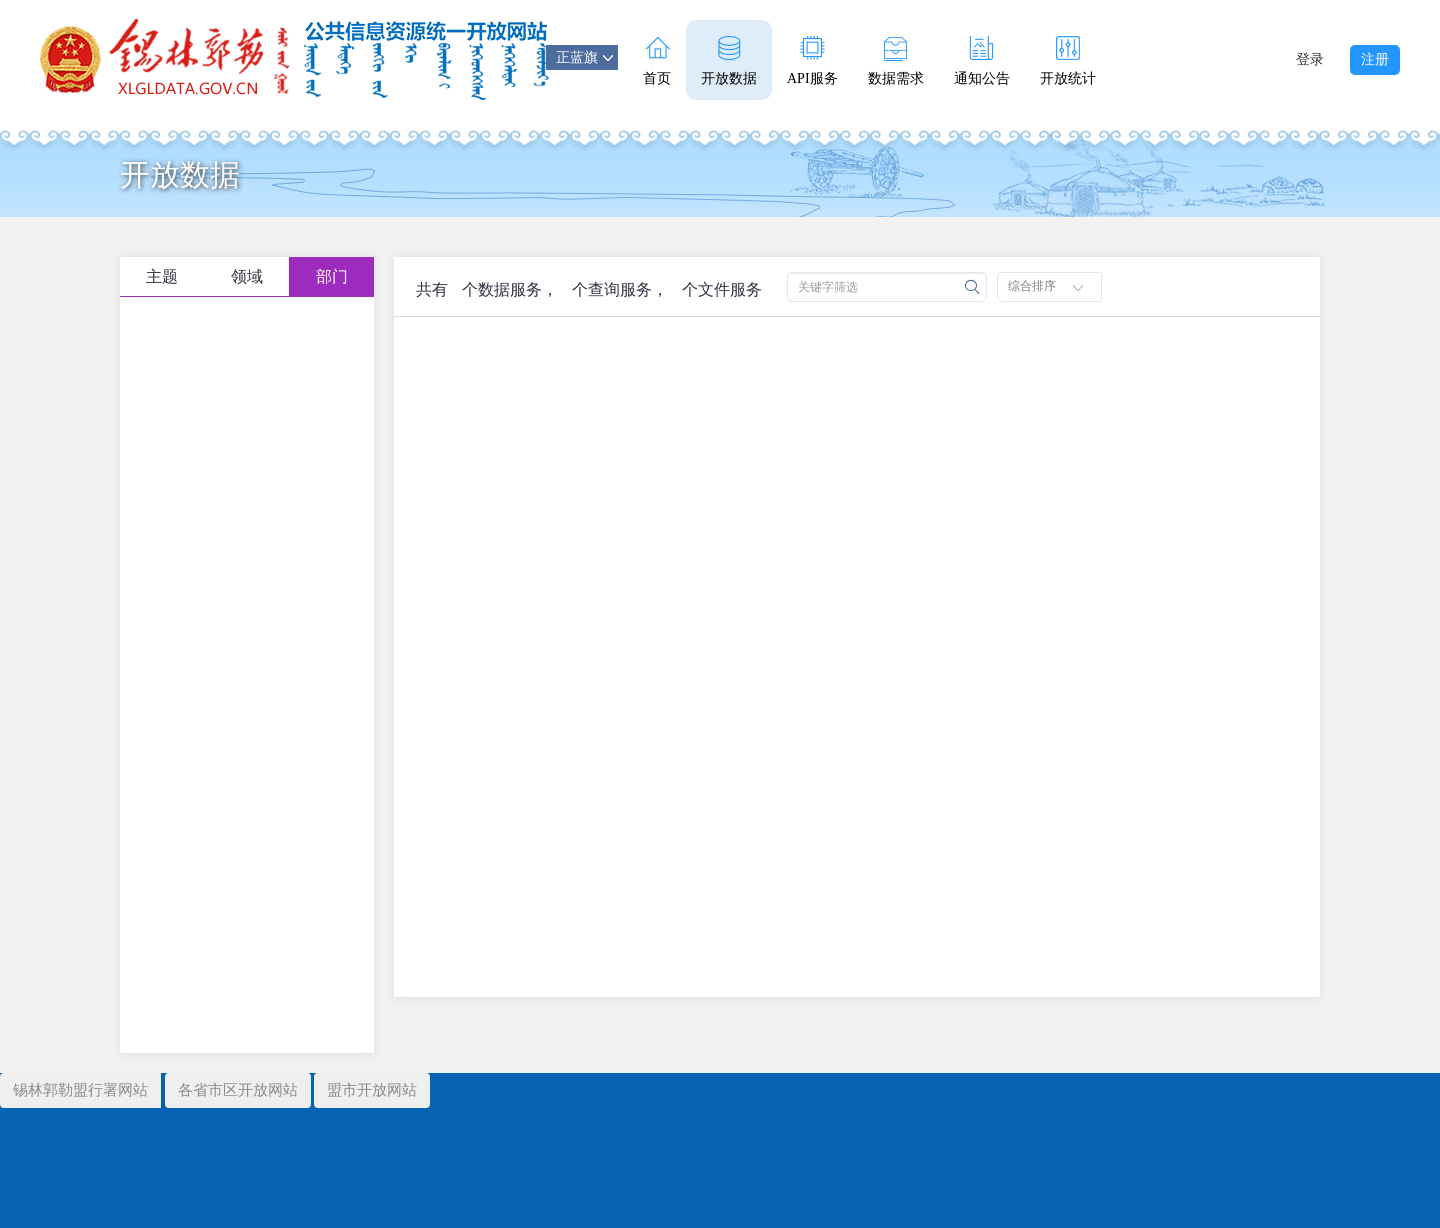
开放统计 (1068, 61)
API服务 (812, 61)
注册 (1375, 59)
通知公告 (982, 61)
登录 (1310, 59)
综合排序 (1045, 286)
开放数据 (729, 61)
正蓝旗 (584, 57)
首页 (657, 61)
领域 (247, 276)
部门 (332, 276)
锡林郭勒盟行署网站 (80, 1090)
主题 (162, 276)
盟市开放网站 (372, 1090)
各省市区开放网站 (238, 1090)
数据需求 (896, 61)
